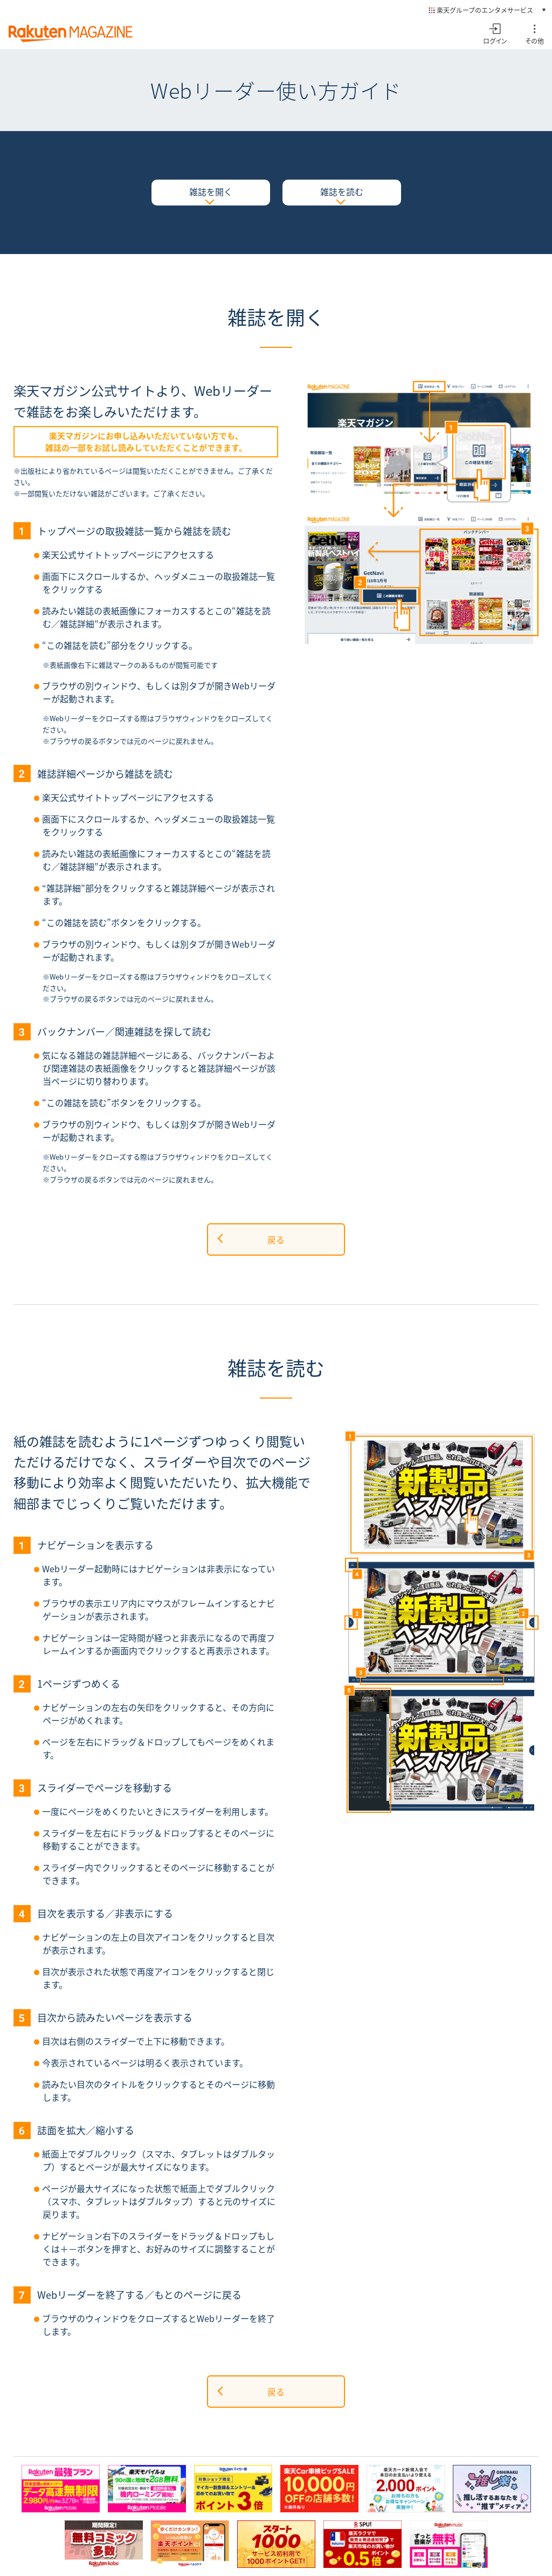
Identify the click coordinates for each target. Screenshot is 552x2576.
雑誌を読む (341, 191)
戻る (276, 1239)
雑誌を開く (210, 191)
